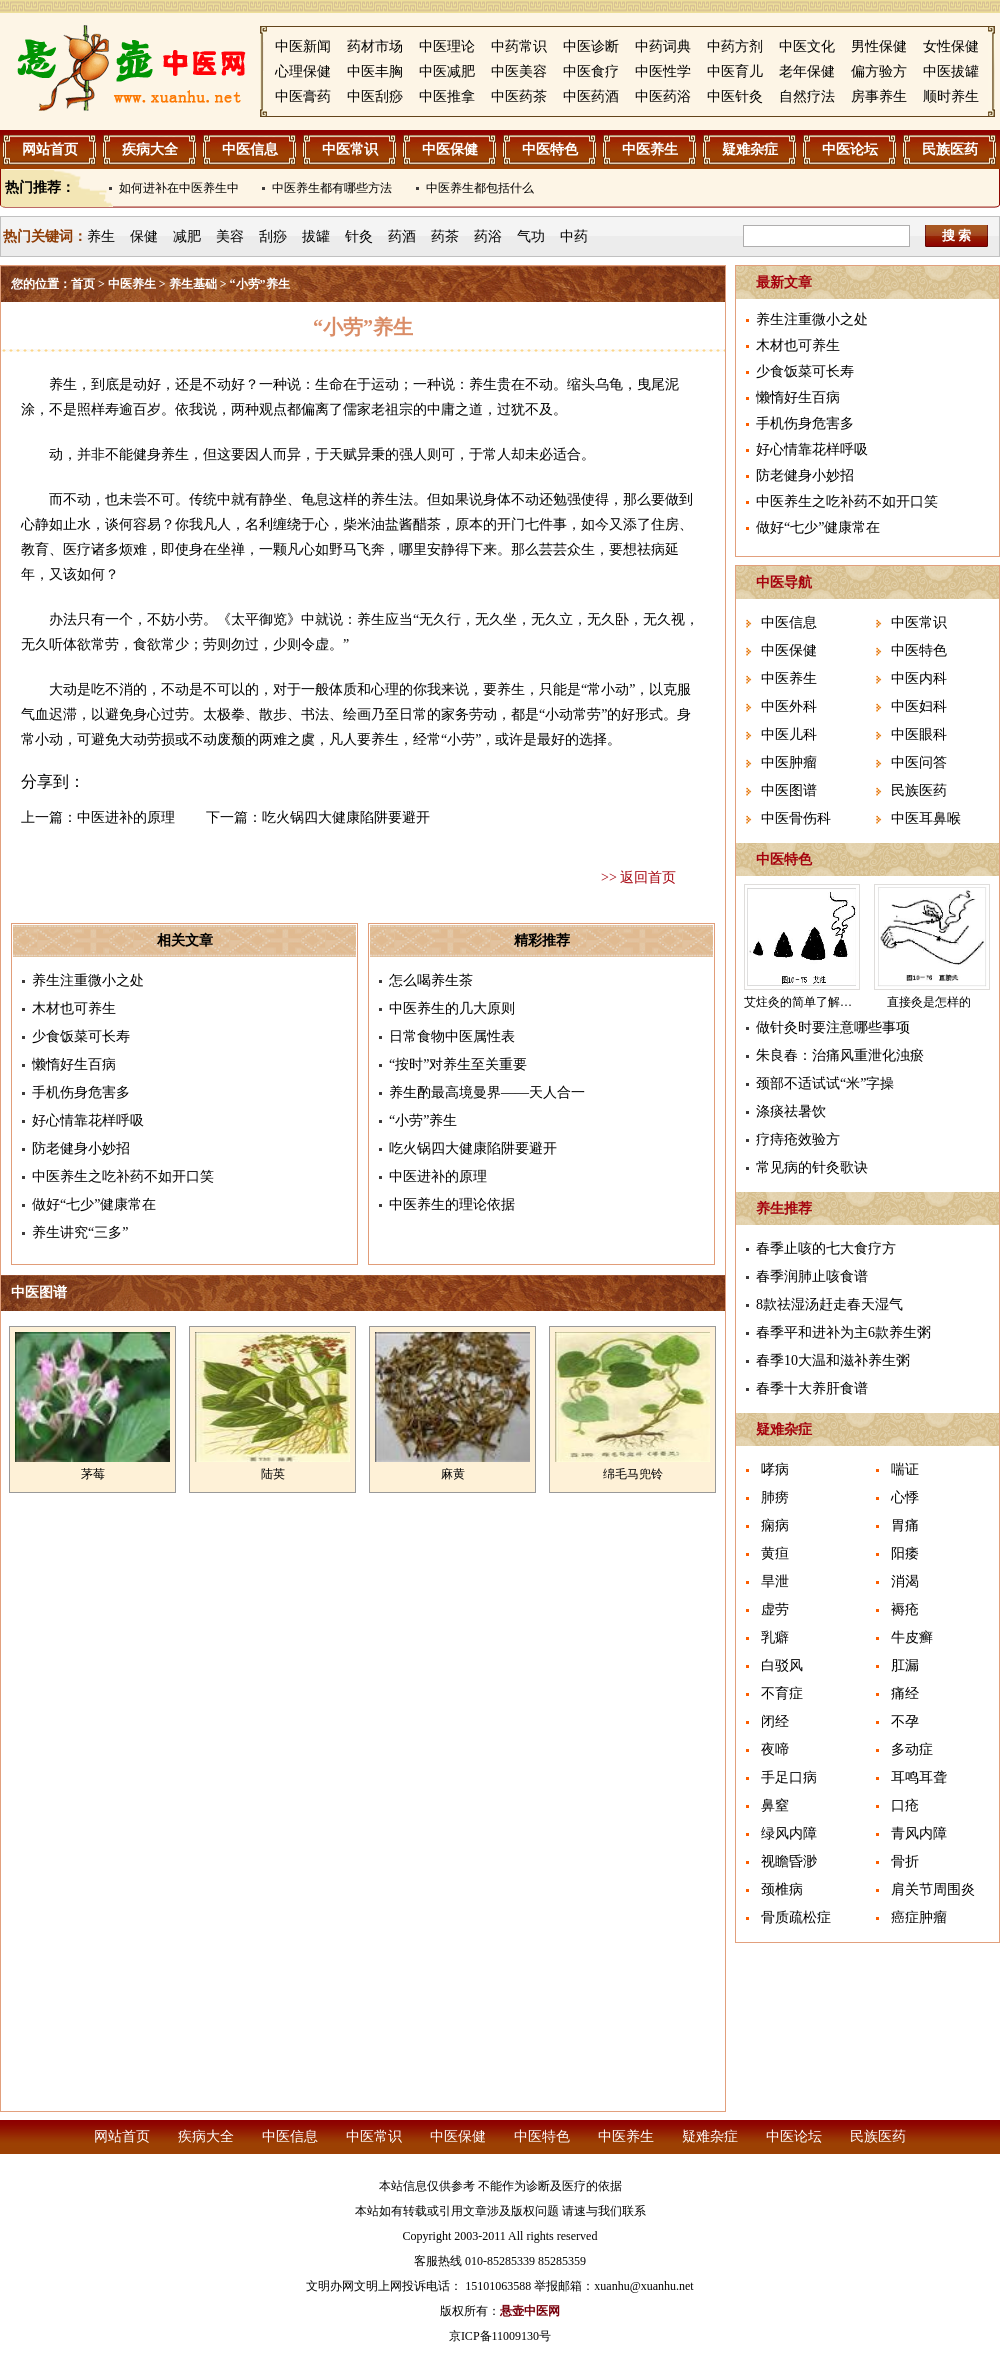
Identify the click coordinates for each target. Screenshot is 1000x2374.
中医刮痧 (375, 96)
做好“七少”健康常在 (94, 1204)
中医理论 (447, 46)
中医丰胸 (375, 71)
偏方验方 (879, 71)
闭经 (775, 1721)
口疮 (905, 1805)
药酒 (402, 236)
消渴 (905, 1581)
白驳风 (782, 1665)
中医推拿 (447, 96)
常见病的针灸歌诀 (812, 1167)
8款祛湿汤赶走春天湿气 (829, 1304)
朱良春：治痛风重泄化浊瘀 (840, 1055)
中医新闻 (303, 46)
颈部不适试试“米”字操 (825, 1083)
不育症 (782, 1693)
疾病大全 (150, 149)
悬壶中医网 (530, 2311)
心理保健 (303, 71)
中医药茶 (519, 96)
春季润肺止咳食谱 (812, 1276)
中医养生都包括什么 (480, 188)
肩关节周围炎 (933, 1889)
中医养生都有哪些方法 (332, 188)
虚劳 (775, 1609)
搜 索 (957, 235)
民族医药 (950, 149)
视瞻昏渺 (789, 1861)
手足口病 (789, 1777)
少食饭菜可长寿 (81, 1036)
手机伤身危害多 (81, 1092)
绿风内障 (789, 1833)
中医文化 (807, 46)
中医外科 (789, 706)
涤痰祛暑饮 (791, 1111)
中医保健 (450, 149)
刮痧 (273, 236)
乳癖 (775, 1637)
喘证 (905, 1469)
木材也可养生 (74, 1008)
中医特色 (550, 149)
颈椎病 (782, 1889)
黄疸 (775, 1553)
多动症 (912, 1749)
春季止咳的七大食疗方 (826, 1248)
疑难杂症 (750, 149)
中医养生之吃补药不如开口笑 (123, 1176)
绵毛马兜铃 (633, 1474)
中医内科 (919, 678)
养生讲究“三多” (80, 1232)
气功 (531, 236)
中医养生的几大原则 (452, 1008)
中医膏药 (303, 96)
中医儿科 (789, 734)
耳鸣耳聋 (919, 1777)
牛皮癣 (912, 1637)
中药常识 (519, 46)
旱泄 (775, 1581)
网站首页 (50, 149)
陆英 (273, 1474)
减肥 (187, 236)
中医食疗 (591, 71)
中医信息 (250, 149)
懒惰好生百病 (74, 1064)
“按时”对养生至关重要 (458, 1064)
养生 (101, 236)
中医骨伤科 (796, 818)
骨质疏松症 (796, 1917)
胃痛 (905, 1525)
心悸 (905, 1497)
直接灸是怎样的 (929, 1002)
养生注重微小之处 (88, 980)
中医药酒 (591, 96)
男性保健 (879, 46)
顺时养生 (951, 96)
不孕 (905, 1721)
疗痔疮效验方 (798, 1139)
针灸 (359, 236)
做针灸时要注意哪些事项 (833, 1027)
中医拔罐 (951, 71)
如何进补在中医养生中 (179, 188)
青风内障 (919, 1833)
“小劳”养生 (423, 1120)
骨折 (905, 1861)
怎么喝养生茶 (431, 980)
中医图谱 (789, 790)
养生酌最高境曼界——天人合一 (487, 1092)
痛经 (905, 1693)
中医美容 (519, 71)
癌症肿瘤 (919, 1917)
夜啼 (775, 1749)
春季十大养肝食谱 (812, 1388)
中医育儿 (735, 71)
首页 (83, 284)
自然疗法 (807, 96)
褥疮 (905, 1609)
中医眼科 (919, 734)
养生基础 (193, 284)
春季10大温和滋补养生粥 (833, 1360)
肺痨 (775, 1497)
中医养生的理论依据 (452, 1204)
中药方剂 (735, 46)
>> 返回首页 (638, 877)
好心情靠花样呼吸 (88, 1120)
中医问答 (919, 762)
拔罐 (316, 236)
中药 (574, 236)
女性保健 (951, 46)
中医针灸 (735, 96)
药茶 (445, 236)
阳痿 (905, 1553)
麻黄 (453, 1474)
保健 (144, 236)
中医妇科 (919, 706)
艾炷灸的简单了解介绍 (804, 1002)
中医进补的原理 (126, 817)
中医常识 (350, 149)
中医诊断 (591, 46)
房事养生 (879, 96)
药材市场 (375, 46)
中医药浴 (663, 96)
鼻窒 (775, 1805)
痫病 (775, 1525)
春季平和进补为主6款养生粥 (843, 1332)
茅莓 (93, 1474)
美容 (230, 236)
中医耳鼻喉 (926, 818)
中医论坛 (850, 149)
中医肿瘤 (789, 762)
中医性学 (663, 71)
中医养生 (650, 149)
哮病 (775, 1469)
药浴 (488, 236)
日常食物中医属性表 (452, 1036)
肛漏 (905, 1665)
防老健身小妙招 (81, 1148)
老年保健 (807, 71)
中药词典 (663, 46)
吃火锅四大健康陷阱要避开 (346, 817)
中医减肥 (447, 71)
